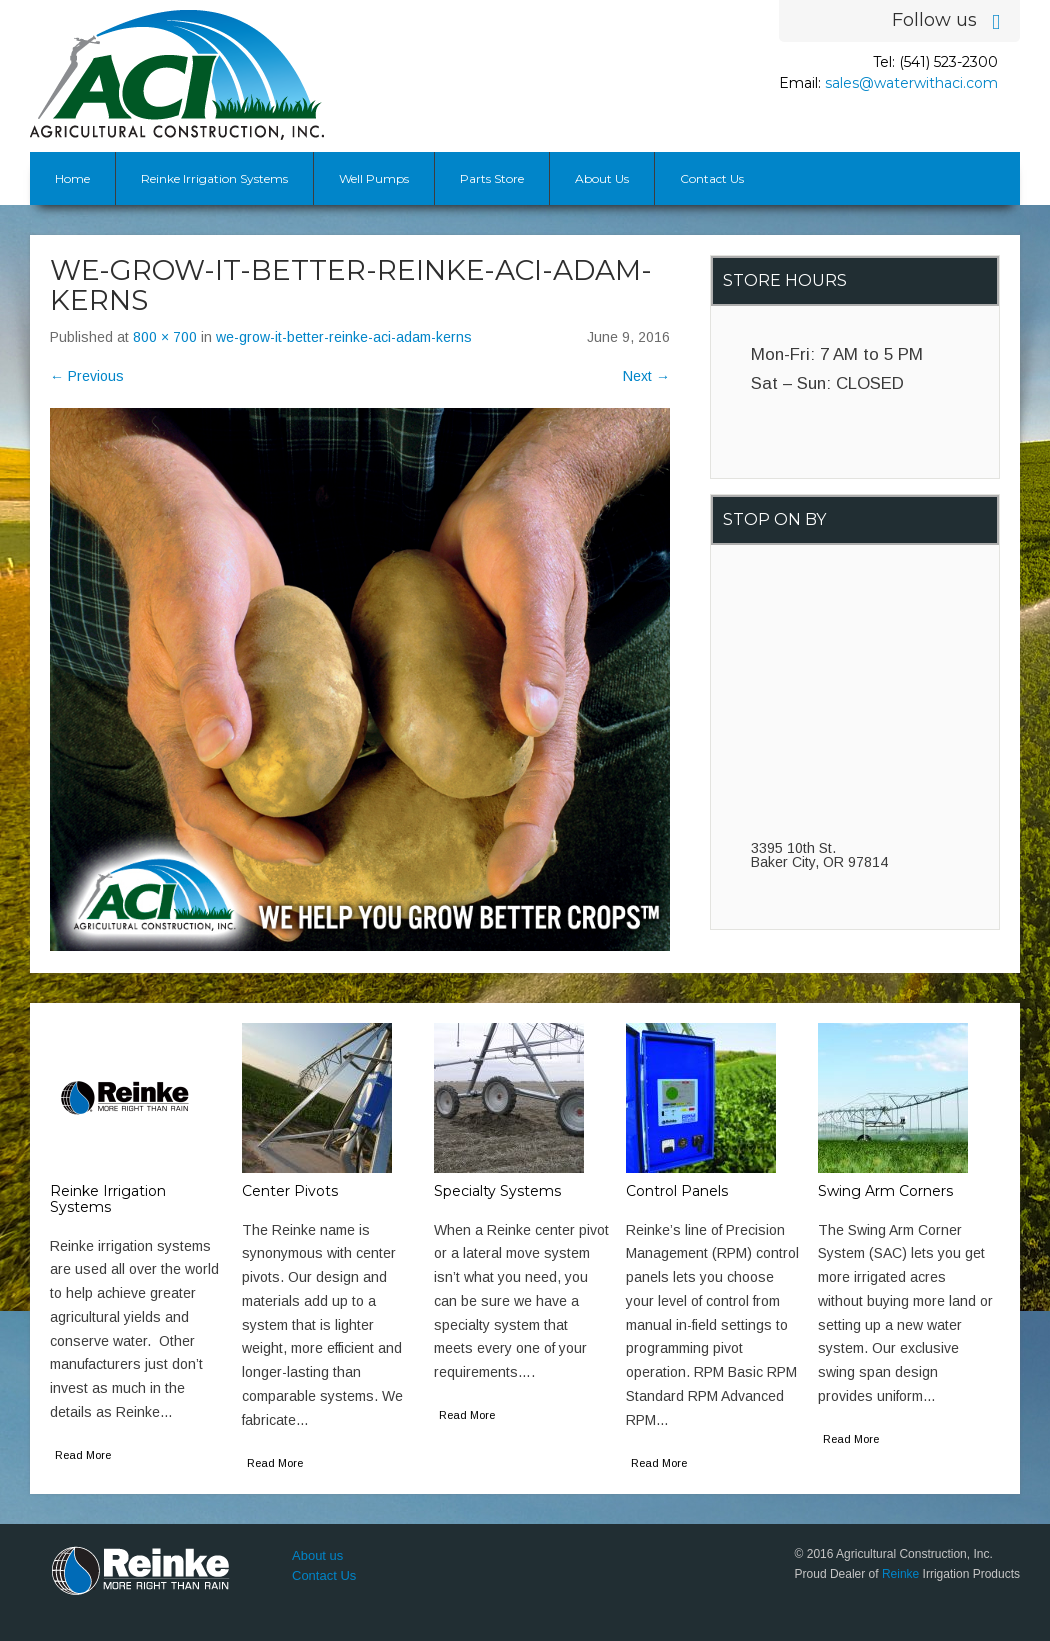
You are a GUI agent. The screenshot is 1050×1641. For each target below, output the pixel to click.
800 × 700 (165, 337)
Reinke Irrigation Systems (214, 178)
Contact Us (712, 178)
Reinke (900, 1574)
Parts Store (492, 178)
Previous (87, 376)
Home (72, 178)
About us (317, 1555)
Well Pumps (374, 178)
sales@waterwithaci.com (911, 83)
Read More (83, 1455)
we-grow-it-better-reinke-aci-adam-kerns (344, 337)
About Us (602, 178)
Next (646, 376)
